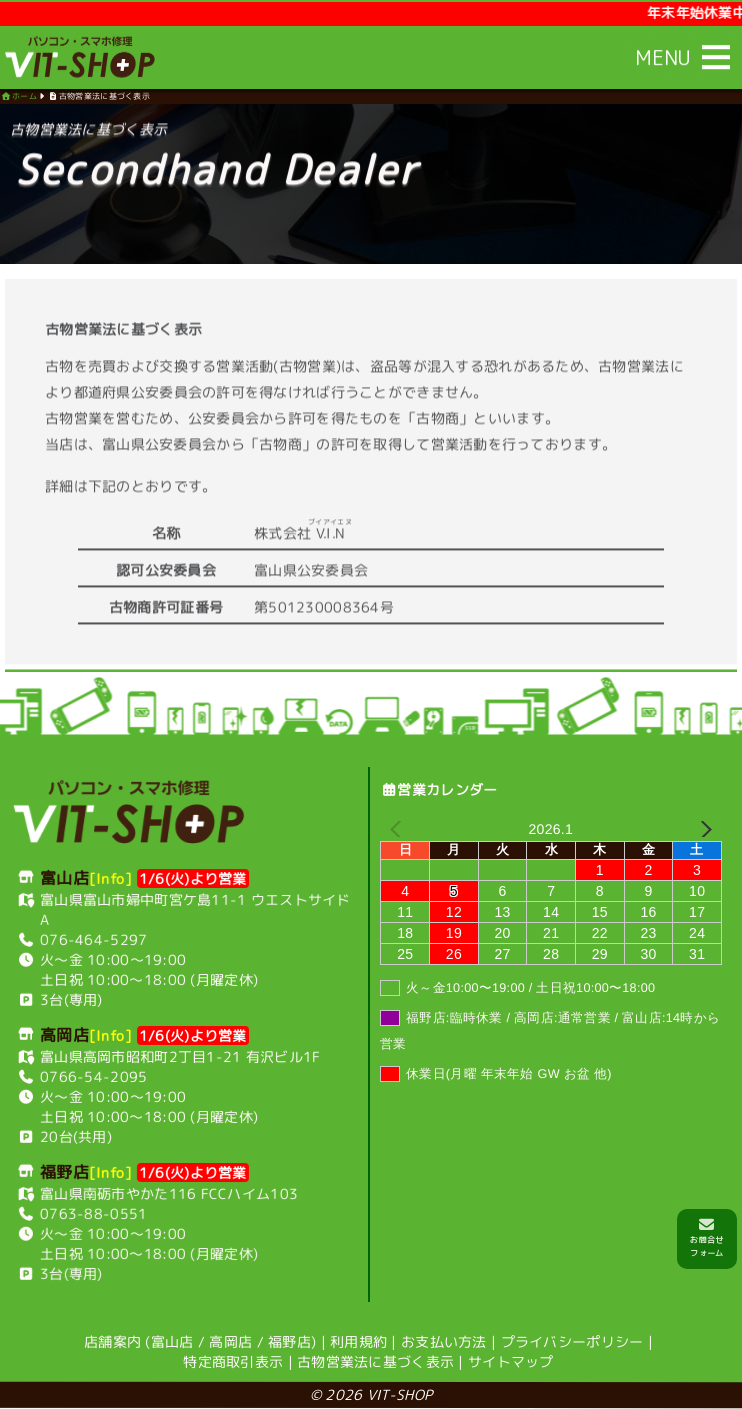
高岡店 (230, 1341)
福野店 (289, 1341)
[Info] (111, 877)
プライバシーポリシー (572, 1341)
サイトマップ (511, 1361)
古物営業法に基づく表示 (375, 1361)
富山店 (172, 1341)
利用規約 (358, 1341)
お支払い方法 (444, 1341)
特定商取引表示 (233, 1361)
